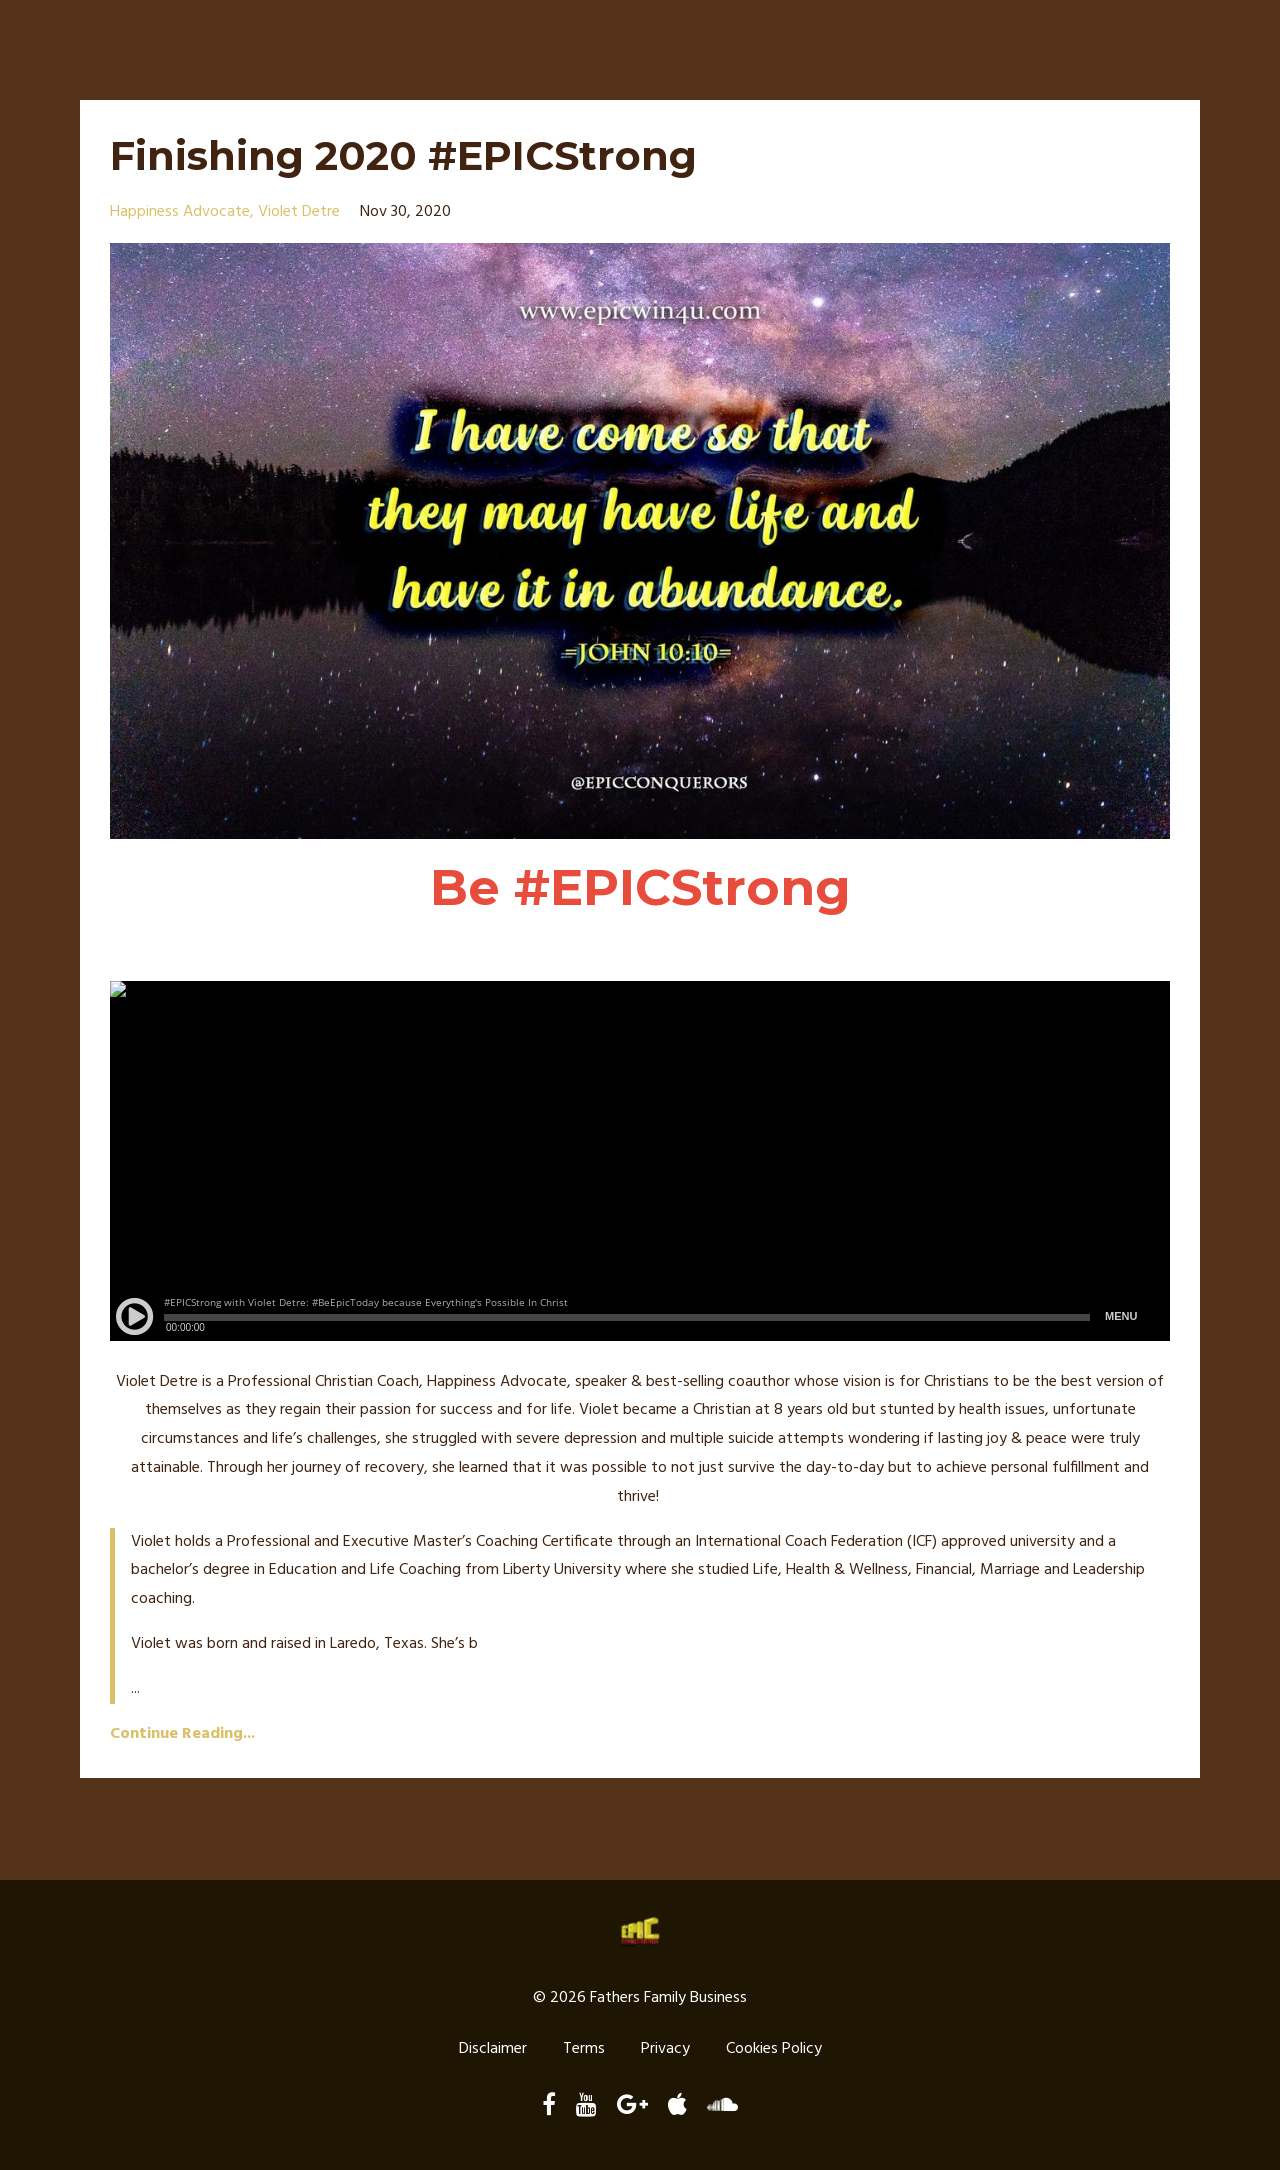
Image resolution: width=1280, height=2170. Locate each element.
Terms (584, 2049)
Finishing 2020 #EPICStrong (403, 155)
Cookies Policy (774, 2049)
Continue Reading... (182, 1734)
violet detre (299, 212)
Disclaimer (493, 2049)
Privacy (665, 2049)
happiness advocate (180, 212)
